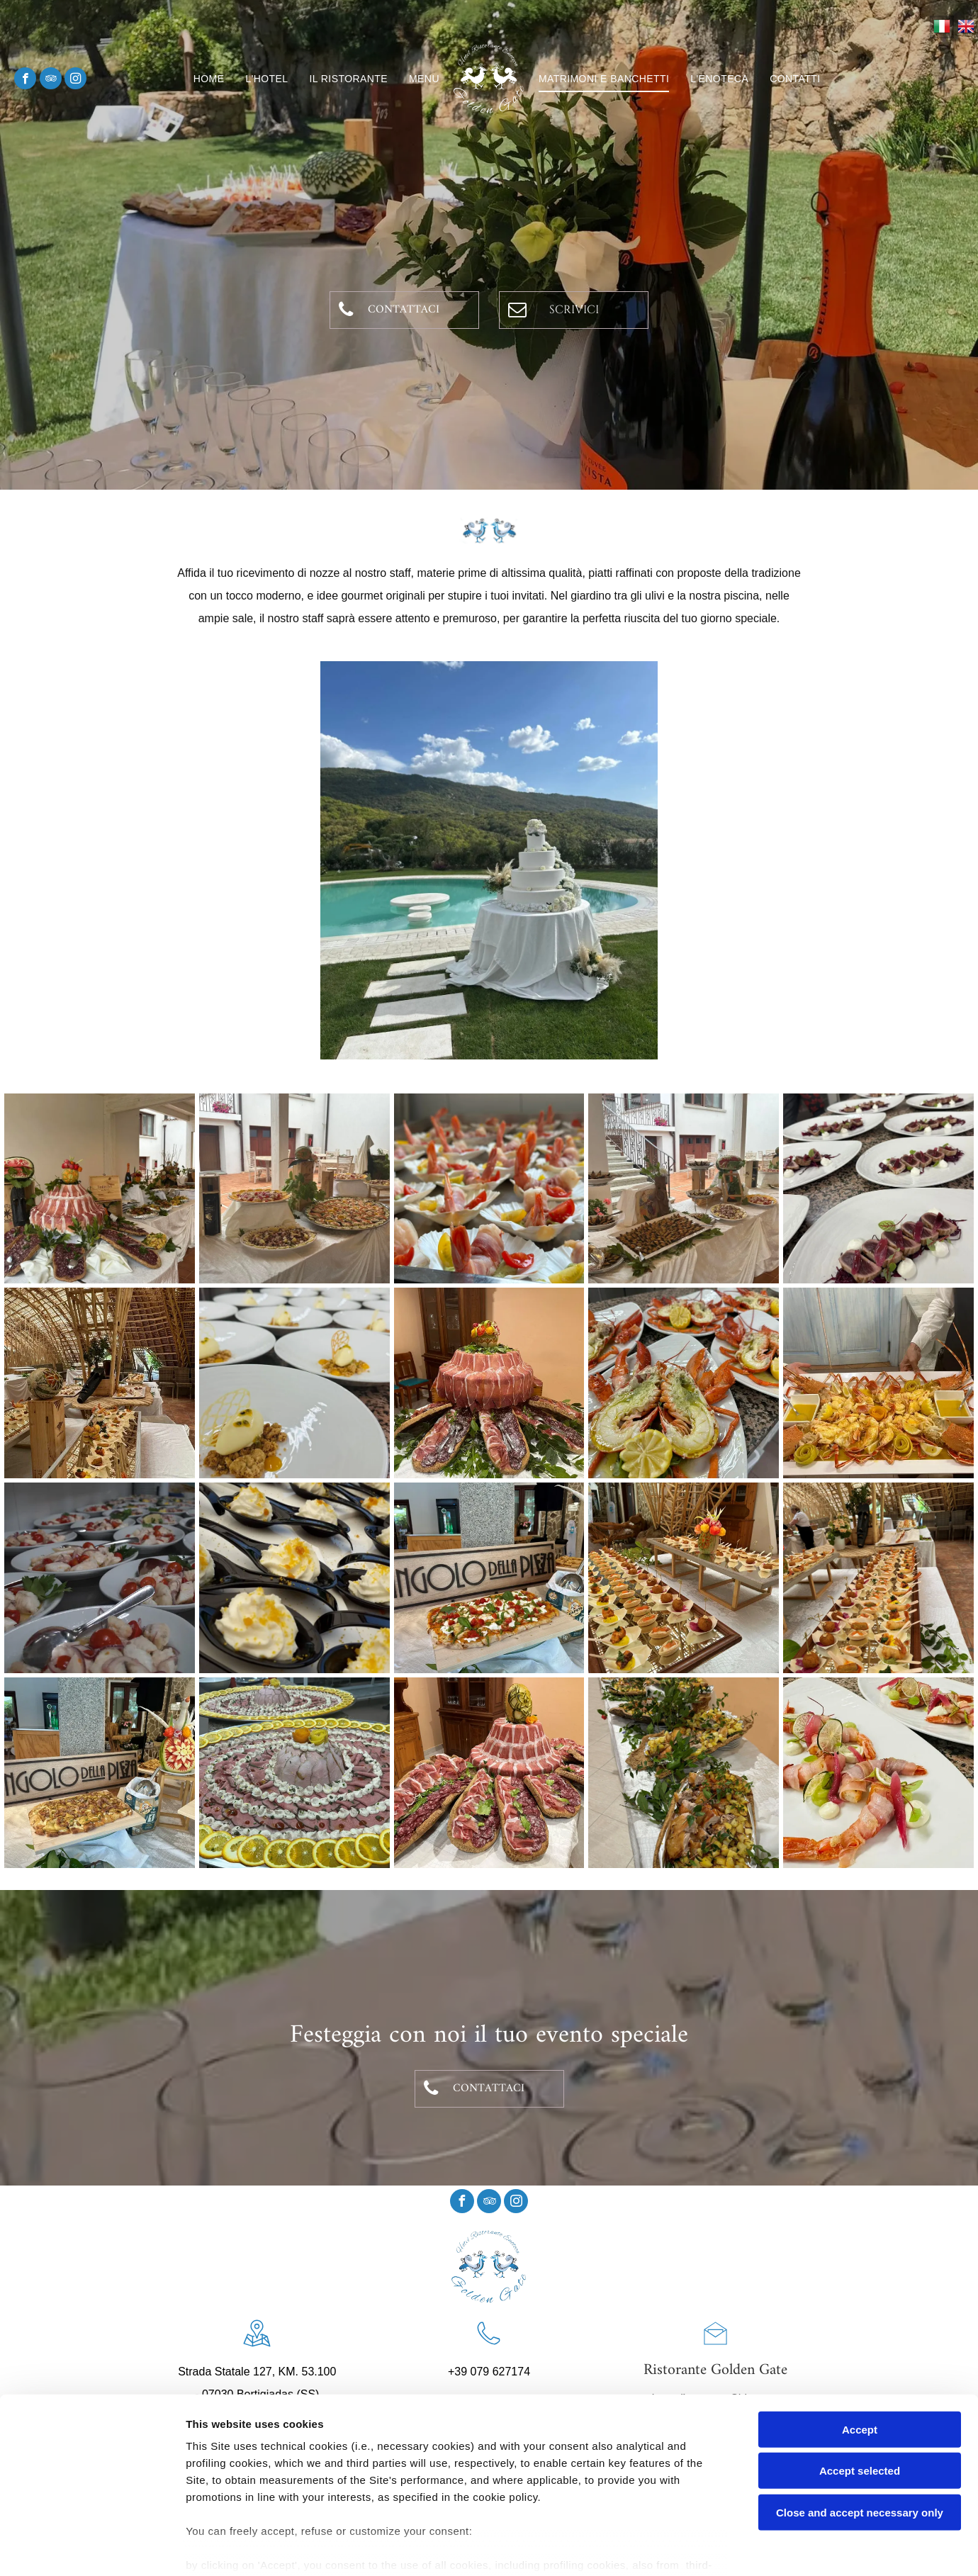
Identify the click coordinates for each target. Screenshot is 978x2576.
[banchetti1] (99, 1188)
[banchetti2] (294, 1188)
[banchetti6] (99, 1383)
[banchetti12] (878, 1383)
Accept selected (859, 2398)
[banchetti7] (294, 1383)
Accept (859, 2357)
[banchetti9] (489, 1383)
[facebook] (25, 80)
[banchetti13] (99, 1578)
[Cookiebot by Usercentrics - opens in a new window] (92, 2548)
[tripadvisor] (51, 80)
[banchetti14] (878, 1772)
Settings (720, 2548)
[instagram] (75, 80)
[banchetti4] (683, 1188)
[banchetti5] (878, 1188)
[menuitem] (209, 78)
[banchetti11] (683, 1383)
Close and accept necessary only (859, 2440)
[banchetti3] (489, 1188)
